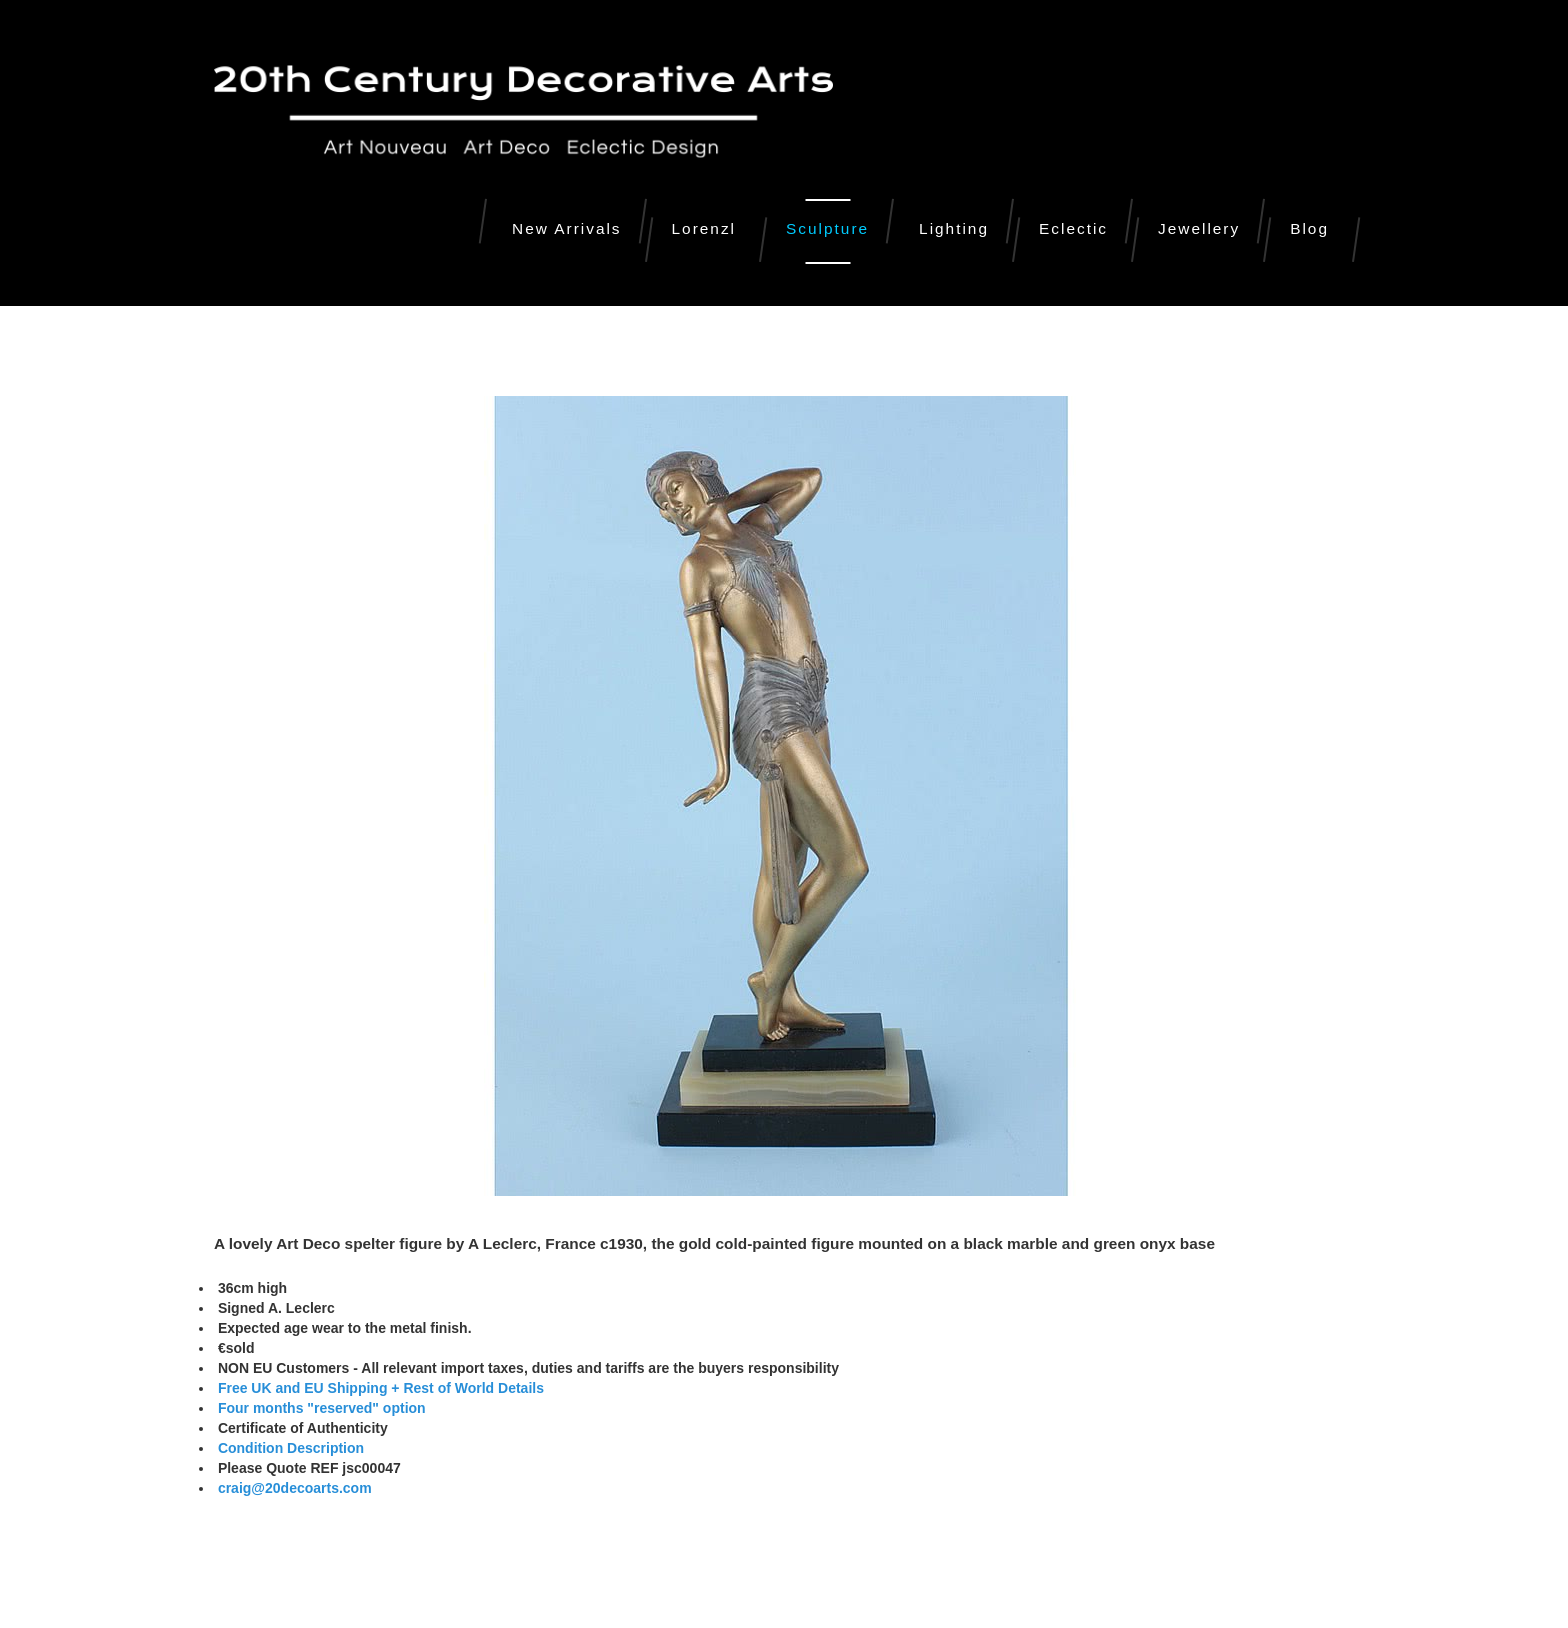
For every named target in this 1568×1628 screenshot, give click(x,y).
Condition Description (291, 1448)
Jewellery (1199, 228)
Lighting (954, 228)
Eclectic (1073, 228)
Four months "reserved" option (320, 1408)
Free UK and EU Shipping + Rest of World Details (381, 1388)
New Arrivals (567, 228)
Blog (1309, 228)
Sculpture (827, 228)
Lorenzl (704, 228)
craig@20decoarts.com (293, 1488)
